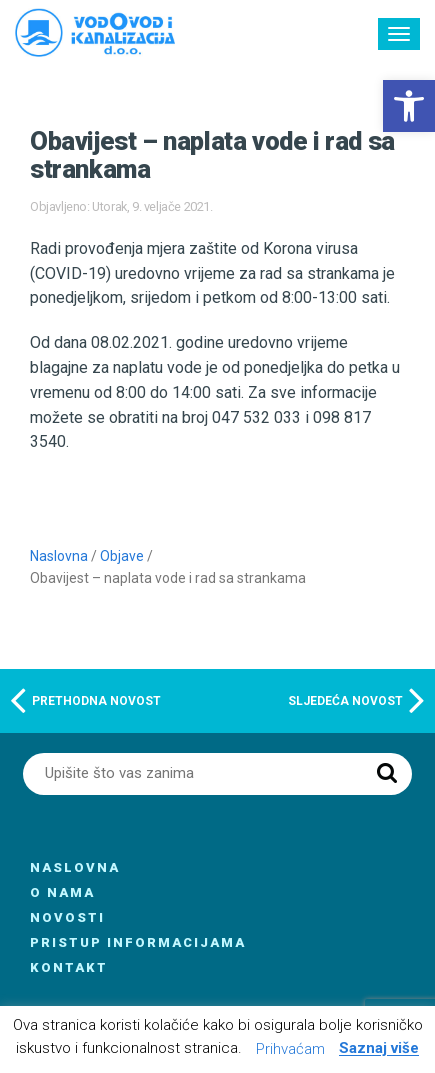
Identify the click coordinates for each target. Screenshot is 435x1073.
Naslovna (59, 556)
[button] (409, 106)
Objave (122, 556)
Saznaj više (379, 1049)
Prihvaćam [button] (290, 1049)
